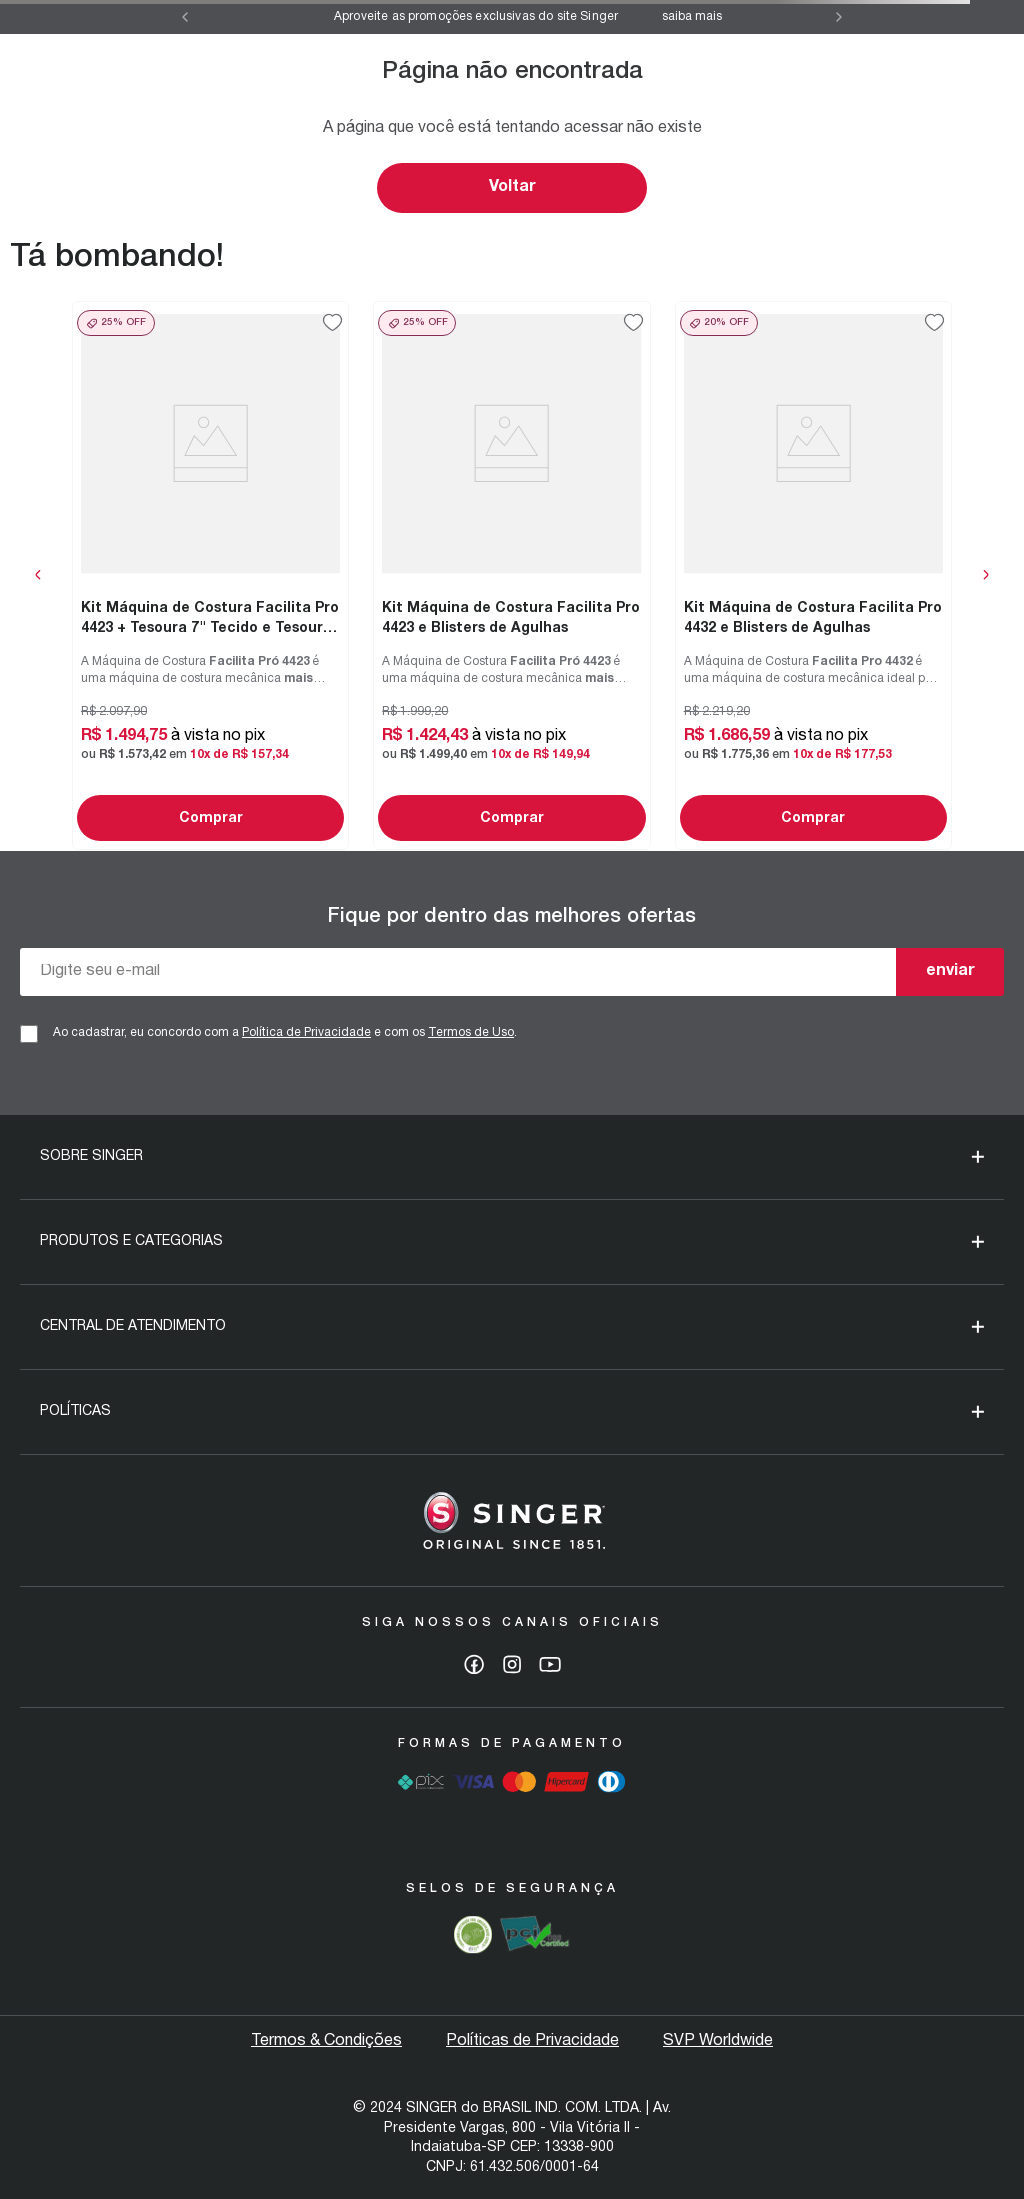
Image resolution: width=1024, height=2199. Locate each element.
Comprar (211, 818)
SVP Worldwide (718, 2041)
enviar (950, 971)
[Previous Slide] (185, 17)
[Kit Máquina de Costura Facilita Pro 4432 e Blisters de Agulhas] (813, 575)
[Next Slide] (839, 17)
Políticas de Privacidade (532, 2041)
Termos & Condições (326, 2041)
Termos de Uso (471, 1032)
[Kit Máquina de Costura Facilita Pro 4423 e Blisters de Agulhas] (511, 575)
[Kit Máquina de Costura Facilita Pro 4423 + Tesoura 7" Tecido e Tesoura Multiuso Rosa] (210, 575)
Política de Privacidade (306, 1032)
